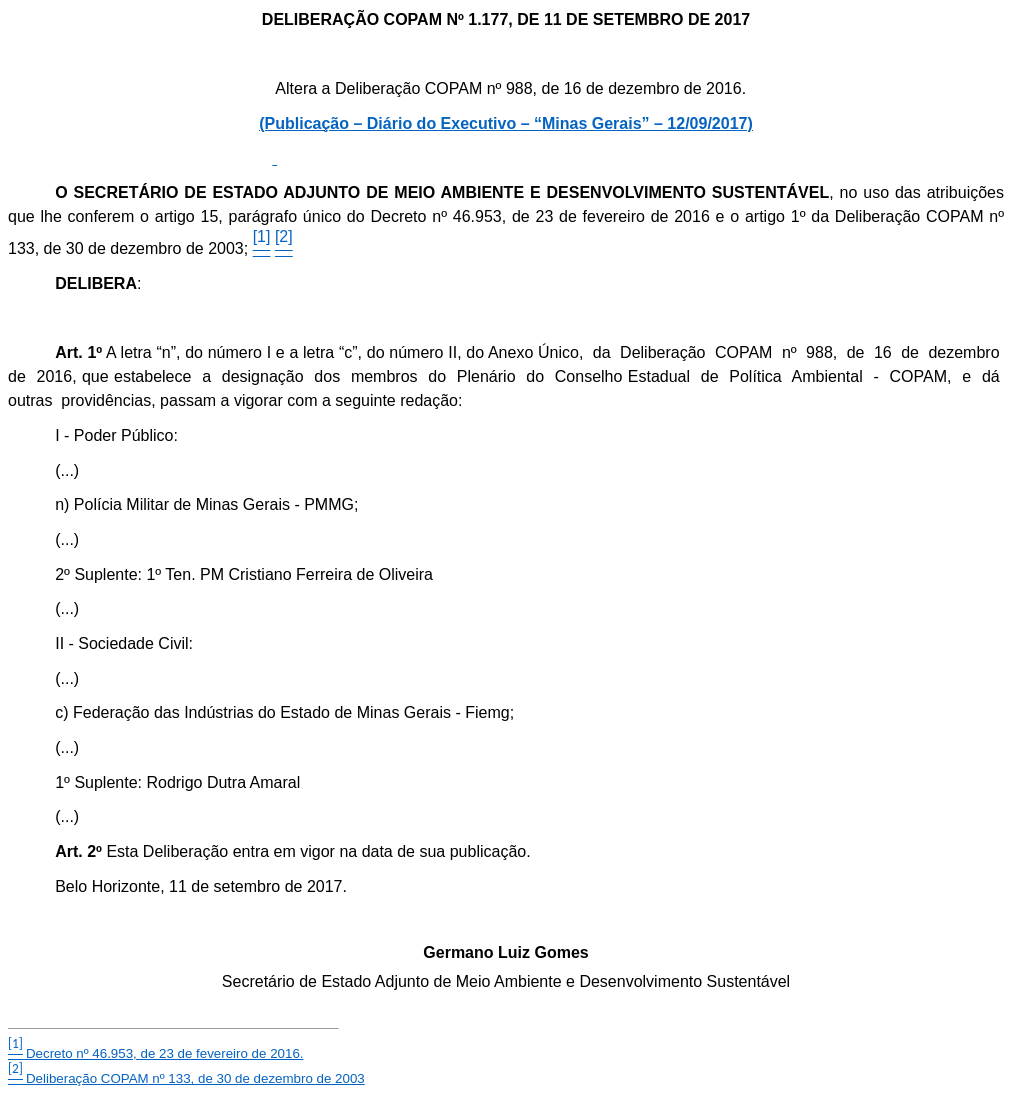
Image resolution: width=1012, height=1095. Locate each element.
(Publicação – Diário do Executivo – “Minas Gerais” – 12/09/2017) (506, 123)
